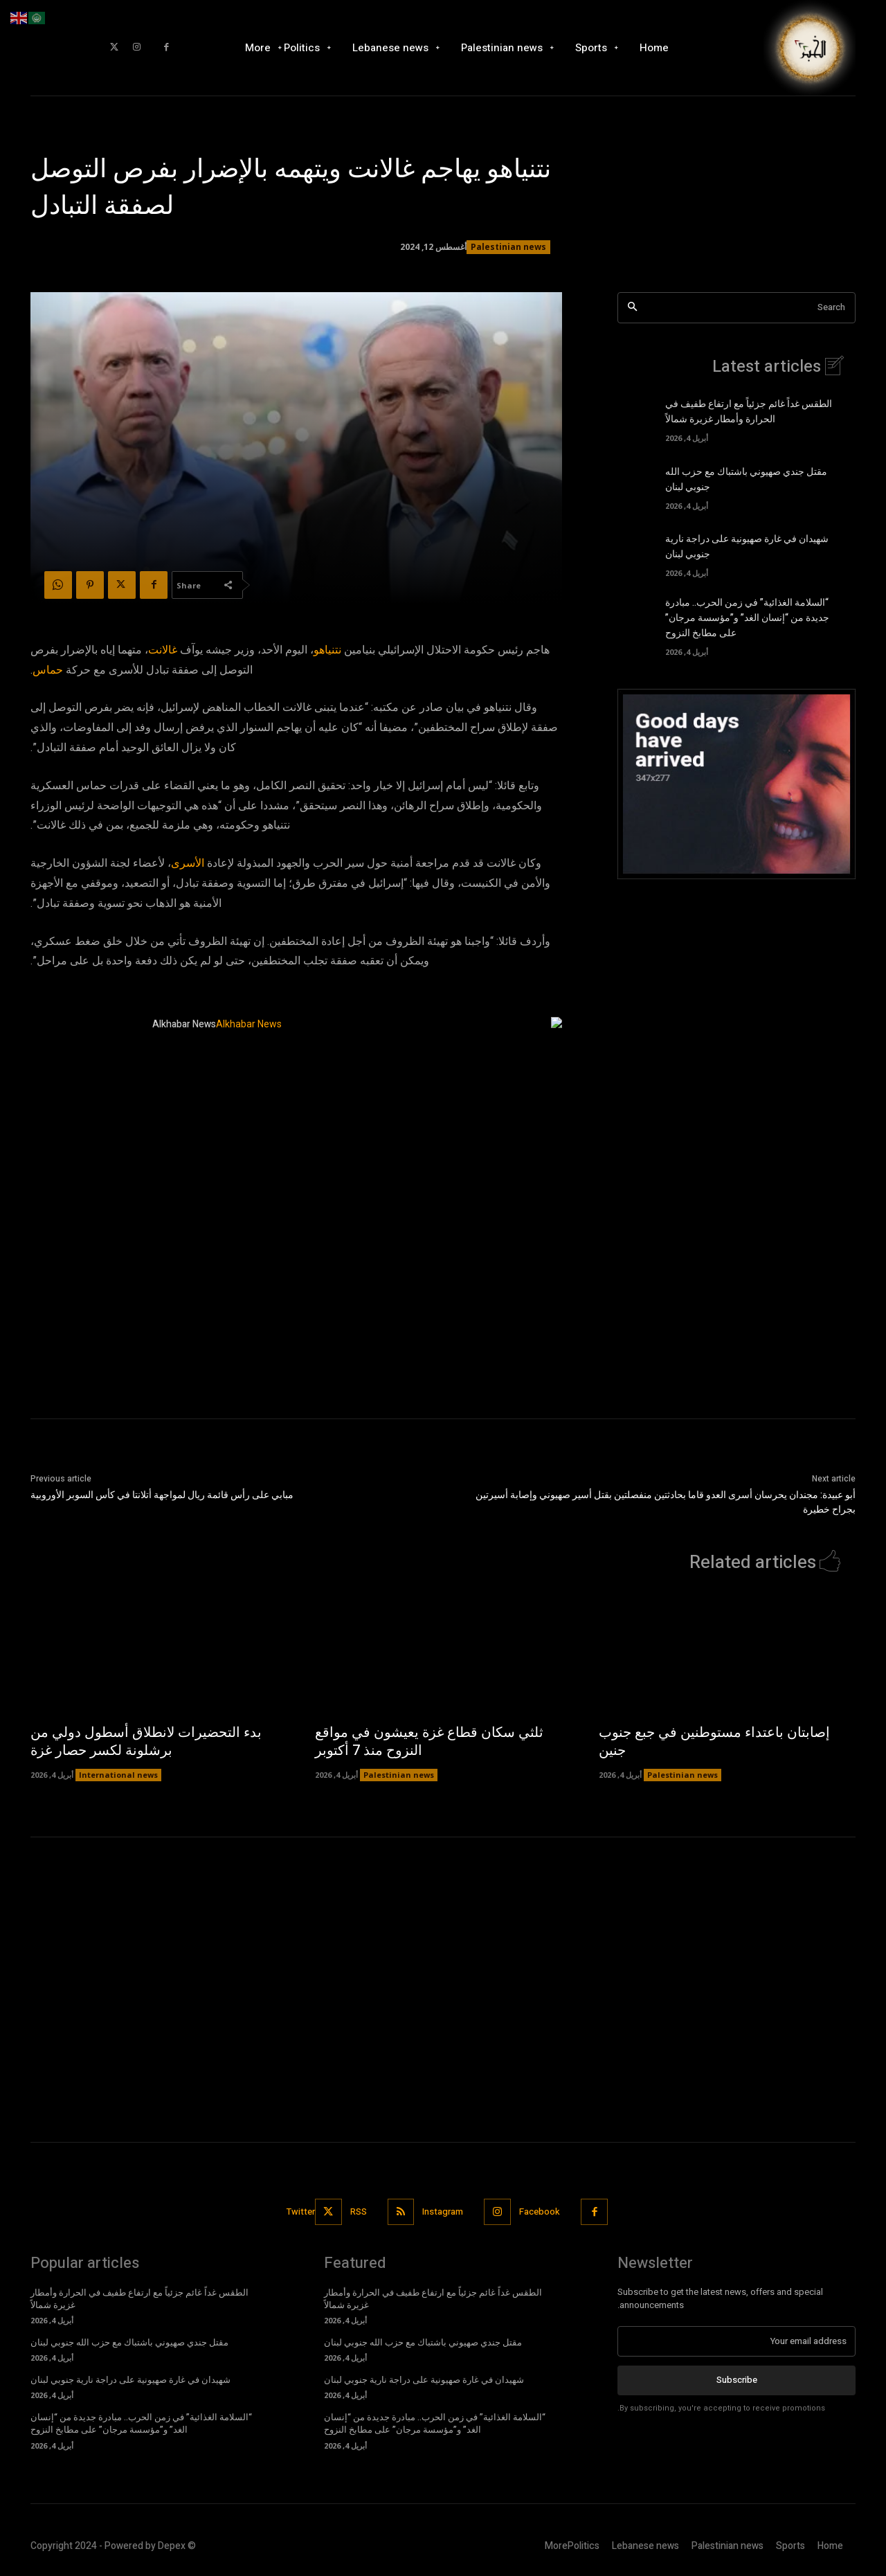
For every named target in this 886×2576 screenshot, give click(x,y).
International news (118, 1775)
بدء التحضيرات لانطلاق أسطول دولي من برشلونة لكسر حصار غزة (146, 1742)
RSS (358, 2212)
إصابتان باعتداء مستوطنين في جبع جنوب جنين (714, 1742)
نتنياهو (327, 650)
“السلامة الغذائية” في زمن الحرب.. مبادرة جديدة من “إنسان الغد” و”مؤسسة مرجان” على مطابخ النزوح (747, 618)
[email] (736, 2341)
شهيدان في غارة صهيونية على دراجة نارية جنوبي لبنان (130, 2380)
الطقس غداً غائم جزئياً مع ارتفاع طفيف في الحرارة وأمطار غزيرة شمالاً (748, 412)
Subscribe (736, 2380)
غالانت (162, 650)
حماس (48, 670)
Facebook (540, 2212)
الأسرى (187, 863)
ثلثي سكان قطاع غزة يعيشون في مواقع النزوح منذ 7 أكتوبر (429, 1742)
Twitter (301, 2212)
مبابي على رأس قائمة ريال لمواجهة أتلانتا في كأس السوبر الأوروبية (161, 1495)
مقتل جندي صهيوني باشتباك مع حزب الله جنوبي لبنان (129, 2343)
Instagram (443, 2212)
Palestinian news (508, 247)
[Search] (632, 307)
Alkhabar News (184, 1024)
